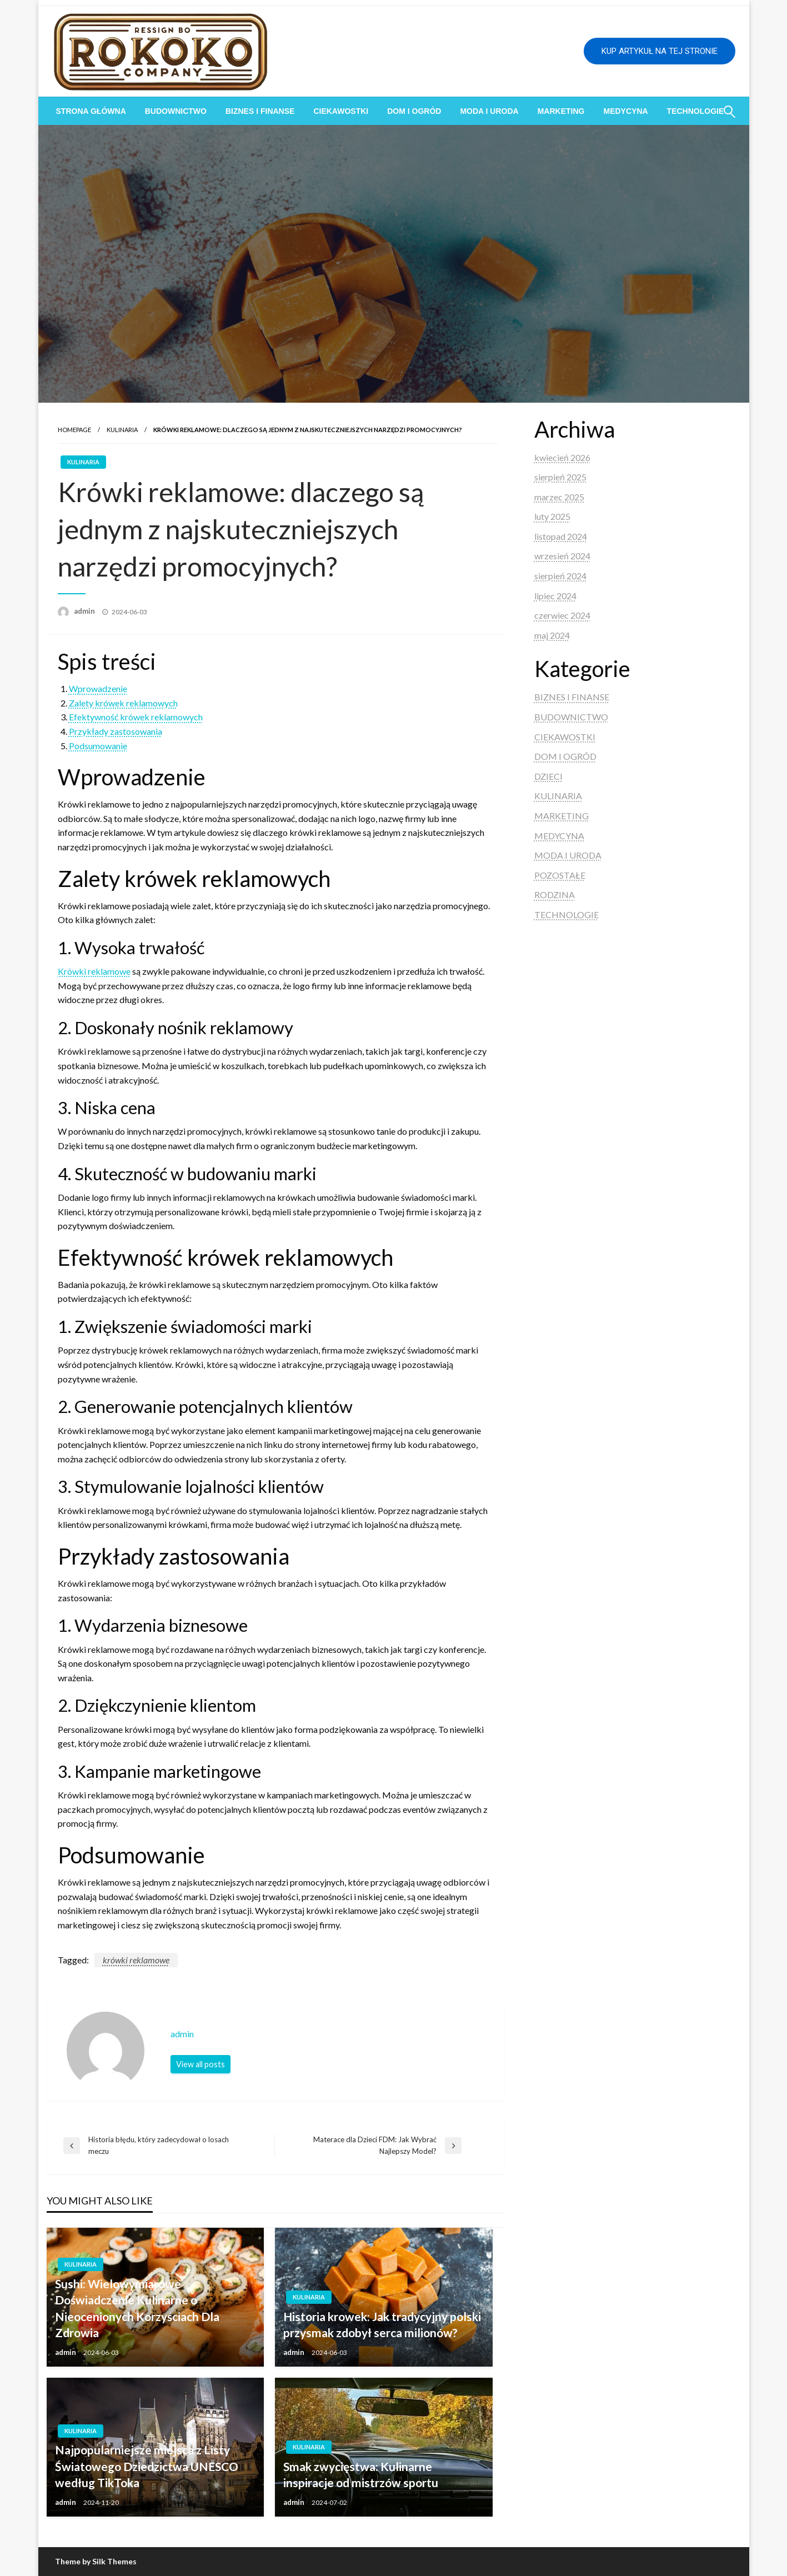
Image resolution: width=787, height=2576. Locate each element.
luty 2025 (552, 516)
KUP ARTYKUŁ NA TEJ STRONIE (659, 51)
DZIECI (548, 776)
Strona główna (91, 111)
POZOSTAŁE (559, 875)
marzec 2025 (559, 497)
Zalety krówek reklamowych (123, 703)
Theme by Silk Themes (96, 2561)
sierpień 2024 (560, 575)
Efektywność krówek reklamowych (136, 716)
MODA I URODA (489, 111)
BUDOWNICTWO (176, 111)
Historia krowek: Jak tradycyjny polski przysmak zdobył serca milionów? (382, 2324)
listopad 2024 (560, 536)
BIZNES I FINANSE (259, 111)
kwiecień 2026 (562, 457)
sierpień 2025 (560, 477)
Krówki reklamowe (94, 971)
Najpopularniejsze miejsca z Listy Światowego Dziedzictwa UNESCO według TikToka (146, 2466)
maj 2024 (552, 635)
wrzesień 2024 (562, 555)
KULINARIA (122, 429)
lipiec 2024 (555, 595)
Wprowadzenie (98, 688)
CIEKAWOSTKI (340, 111)
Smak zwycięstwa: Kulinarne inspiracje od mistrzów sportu (360, 2474)
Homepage (74, 429)
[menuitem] (91, 111)
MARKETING (561, 111)
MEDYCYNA (625, 111)
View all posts (200, 2064)
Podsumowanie (98, 745)
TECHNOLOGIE (566, 914)
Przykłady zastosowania (115, 731)
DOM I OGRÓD (414, 111)
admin (85, 611)
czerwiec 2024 (562, 615)
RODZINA (554, 894)
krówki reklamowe (136, 1959)
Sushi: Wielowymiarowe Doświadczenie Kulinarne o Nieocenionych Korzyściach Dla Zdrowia (137, 2308)
